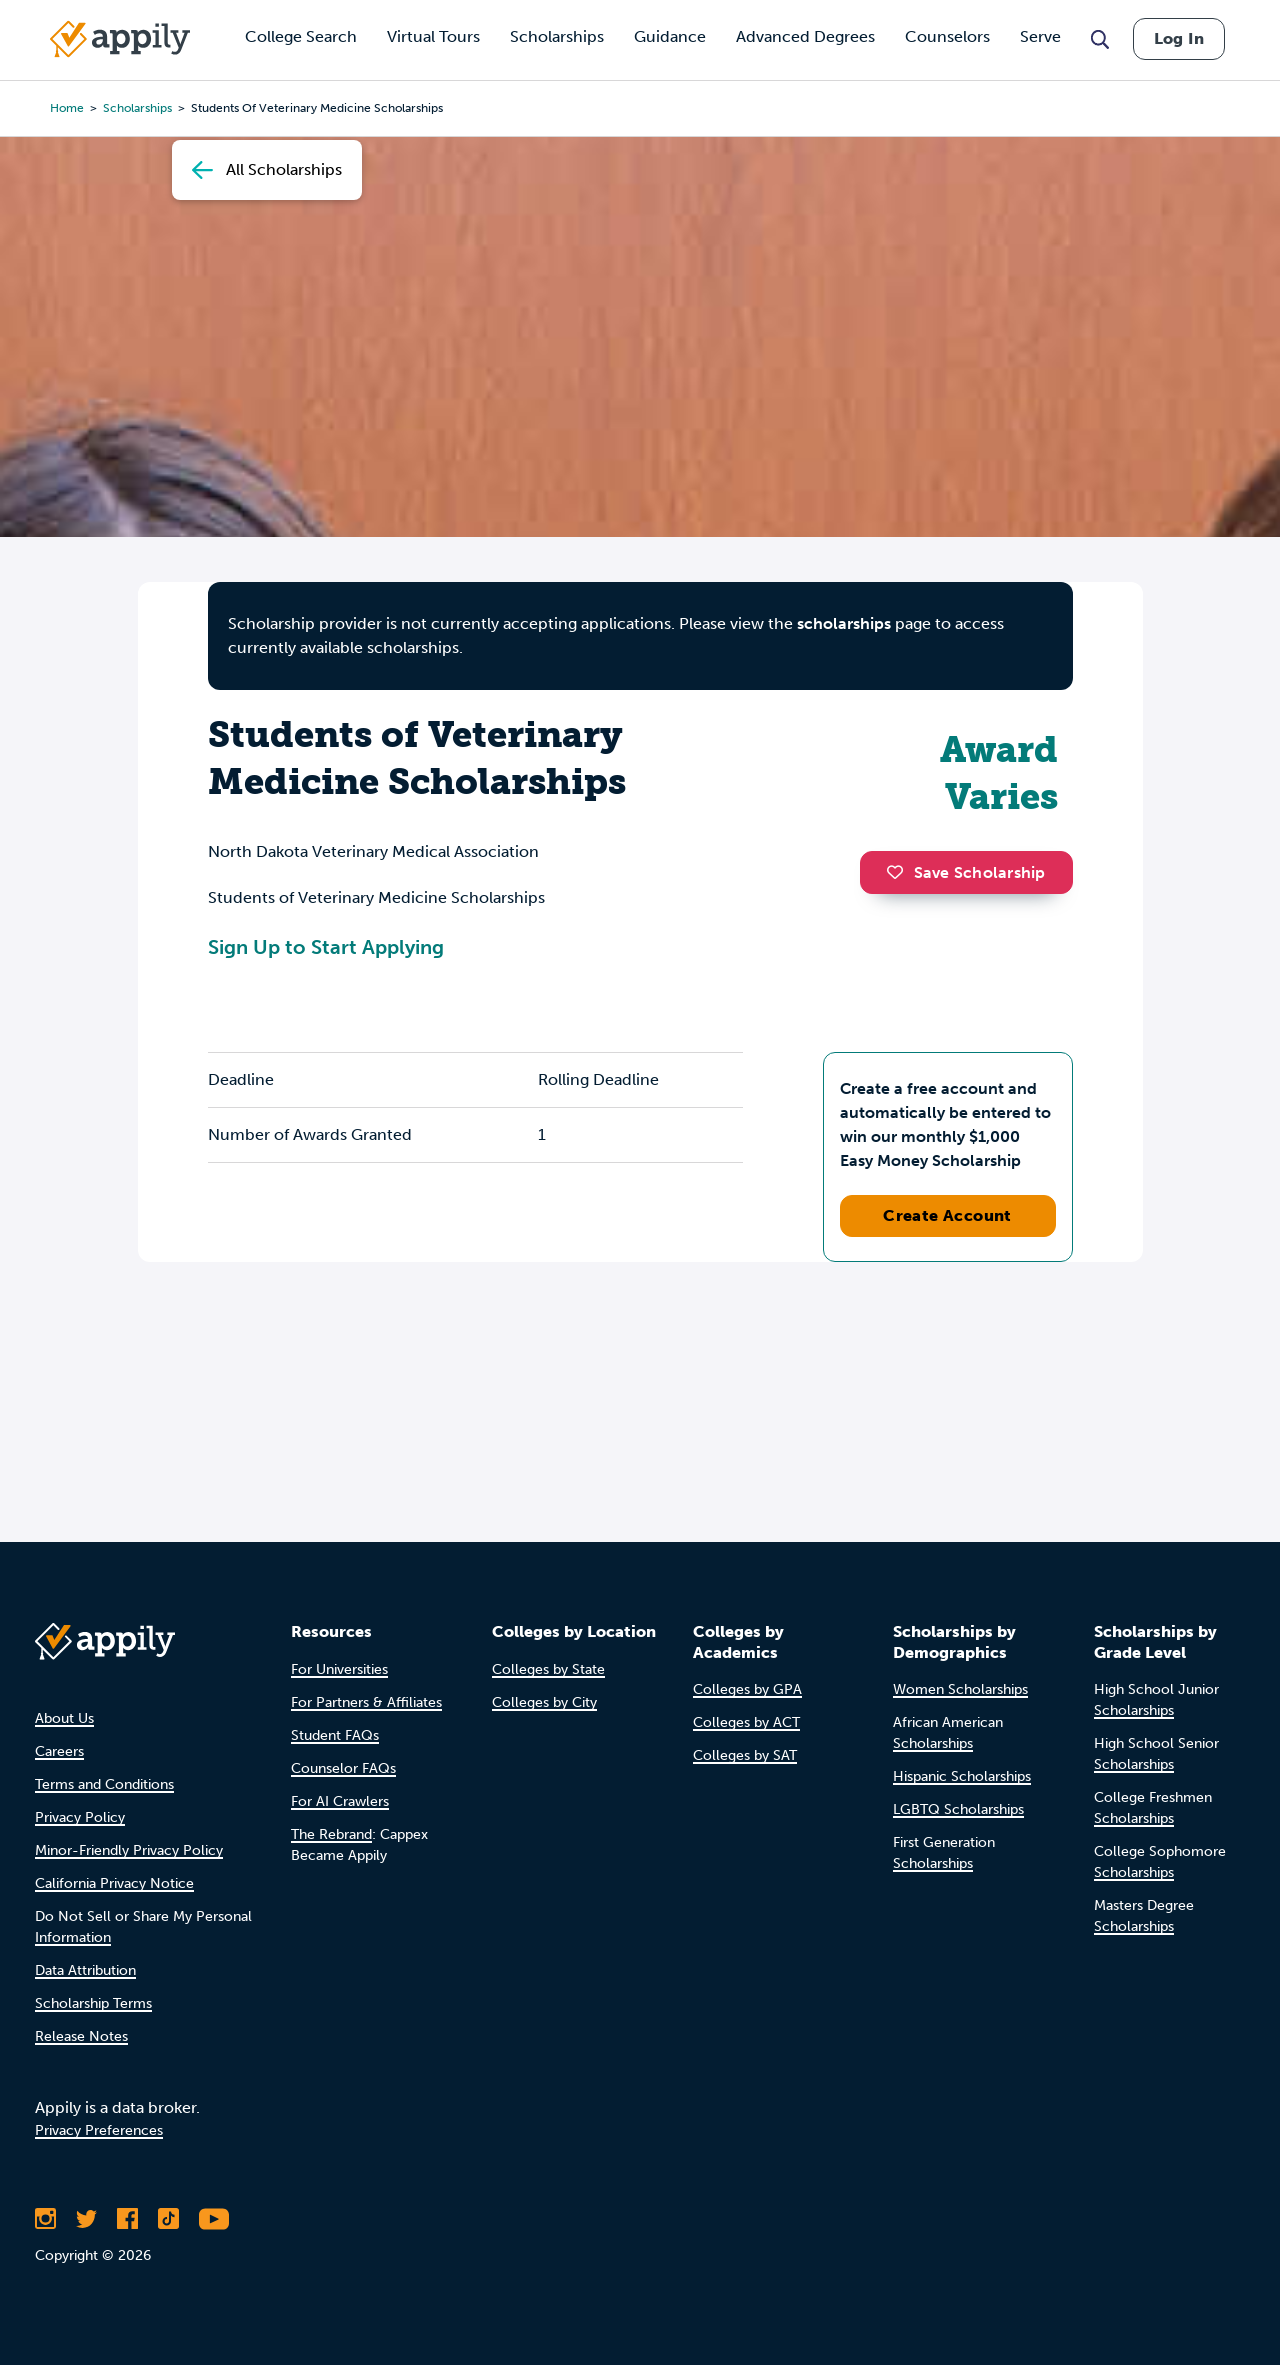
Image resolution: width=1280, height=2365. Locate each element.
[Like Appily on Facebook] (127, 2219)
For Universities (339, 1669)
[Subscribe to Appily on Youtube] (214, 2219)
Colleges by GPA (747, 1689)
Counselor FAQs (343, 1768)
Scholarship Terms (93, 2003)
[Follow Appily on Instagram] (45, 2219)
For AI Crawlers (340, 1801)
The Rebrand (331, 1834)
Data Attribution (85, 1970)
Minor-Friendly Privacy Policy (129, 1850)
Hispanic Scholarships (962, 1776)
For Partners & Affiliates (366, 1702)
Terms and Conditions (104, 1784)
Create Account (947, 1215)
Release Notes (81, 2036)
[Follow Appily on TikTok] (168, 2219)
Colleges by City (544, 1702)
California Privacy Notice (114, 1883)
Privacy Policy (80, 1817)
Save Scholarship (966, 872)
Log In (1179, 38)
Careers (59, 1751)
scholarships (844, 623)
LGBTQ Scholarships (958, 1809)
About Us (64, 1718)
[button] (900, 872)
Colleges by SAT (745, 1755)
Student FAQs (335, 1735)
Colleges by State (548, 1669)
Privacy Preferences (99, 2130)
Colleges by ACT (746, 1722)
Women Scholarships (960, 1689)
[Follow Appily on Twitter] (86, 2219)
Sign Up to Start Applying (326, 947)
